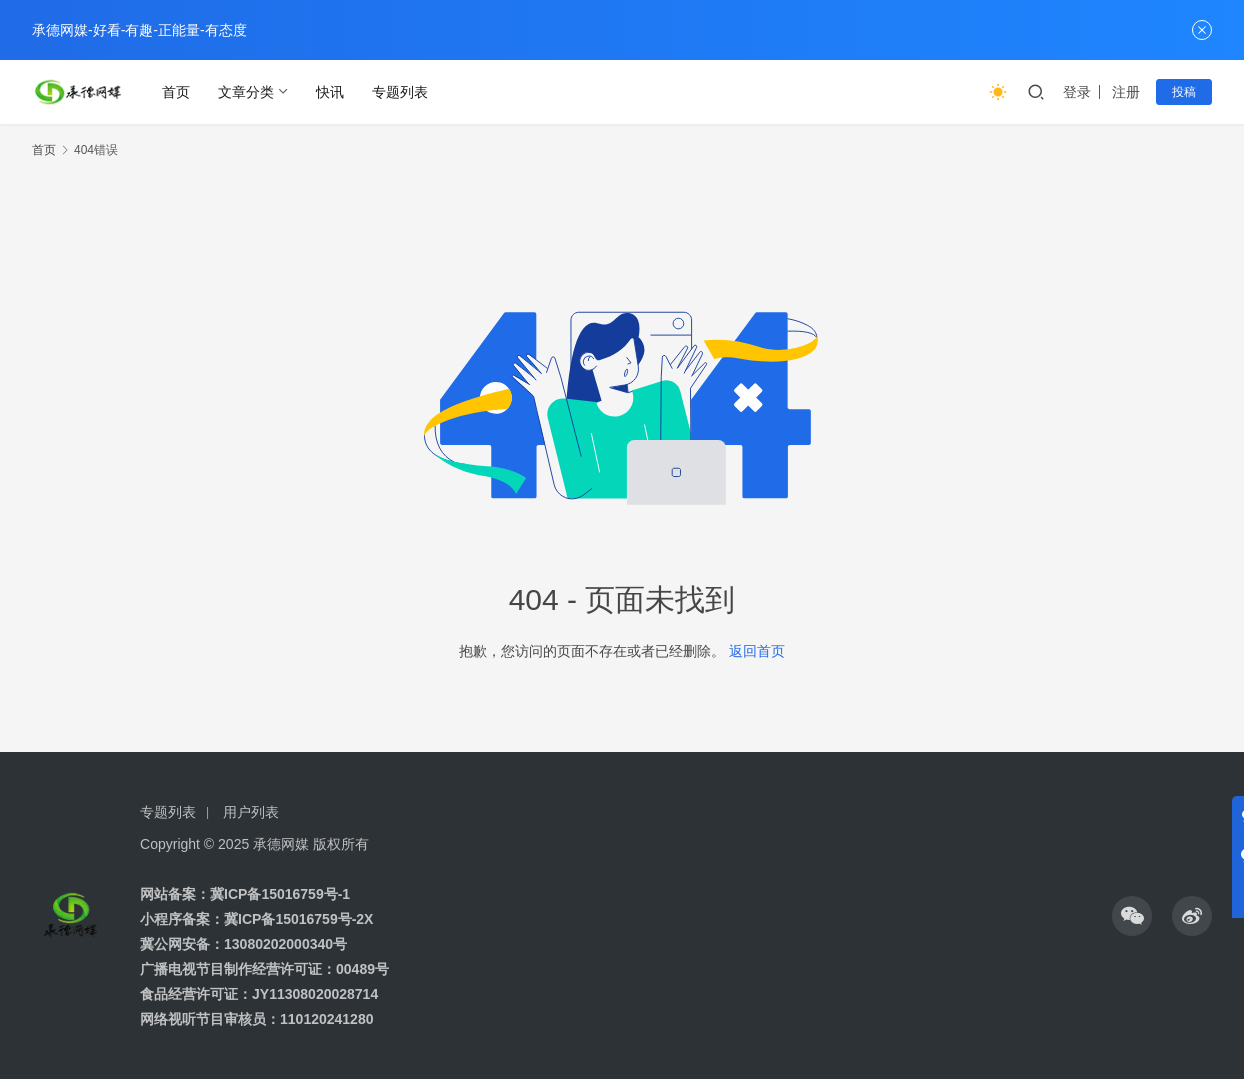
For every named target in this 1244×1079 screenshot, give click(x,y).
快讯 (330, 92)
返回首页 (757, 651)
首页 (176, 92)
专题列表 (400, 92)
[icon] (1132, 916)
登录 (1077, 92)
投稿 (1184, 92)
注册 (1126, 92)
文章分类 (246, 92)
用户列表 (251, 812)
